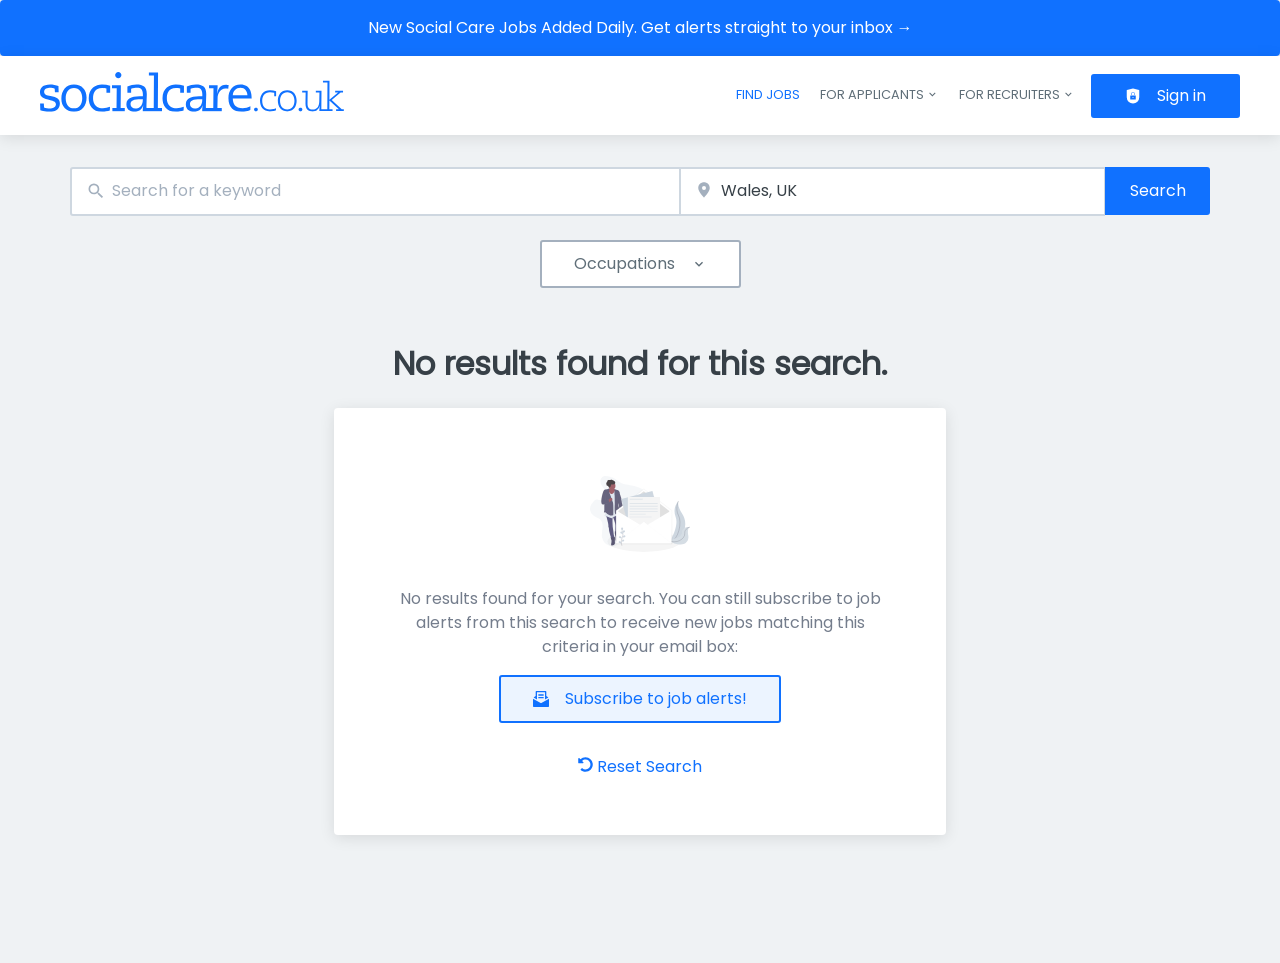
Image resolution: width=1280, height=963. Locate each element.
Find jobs (768, 94)
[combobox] (375, 191)
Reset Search (640, 766)
